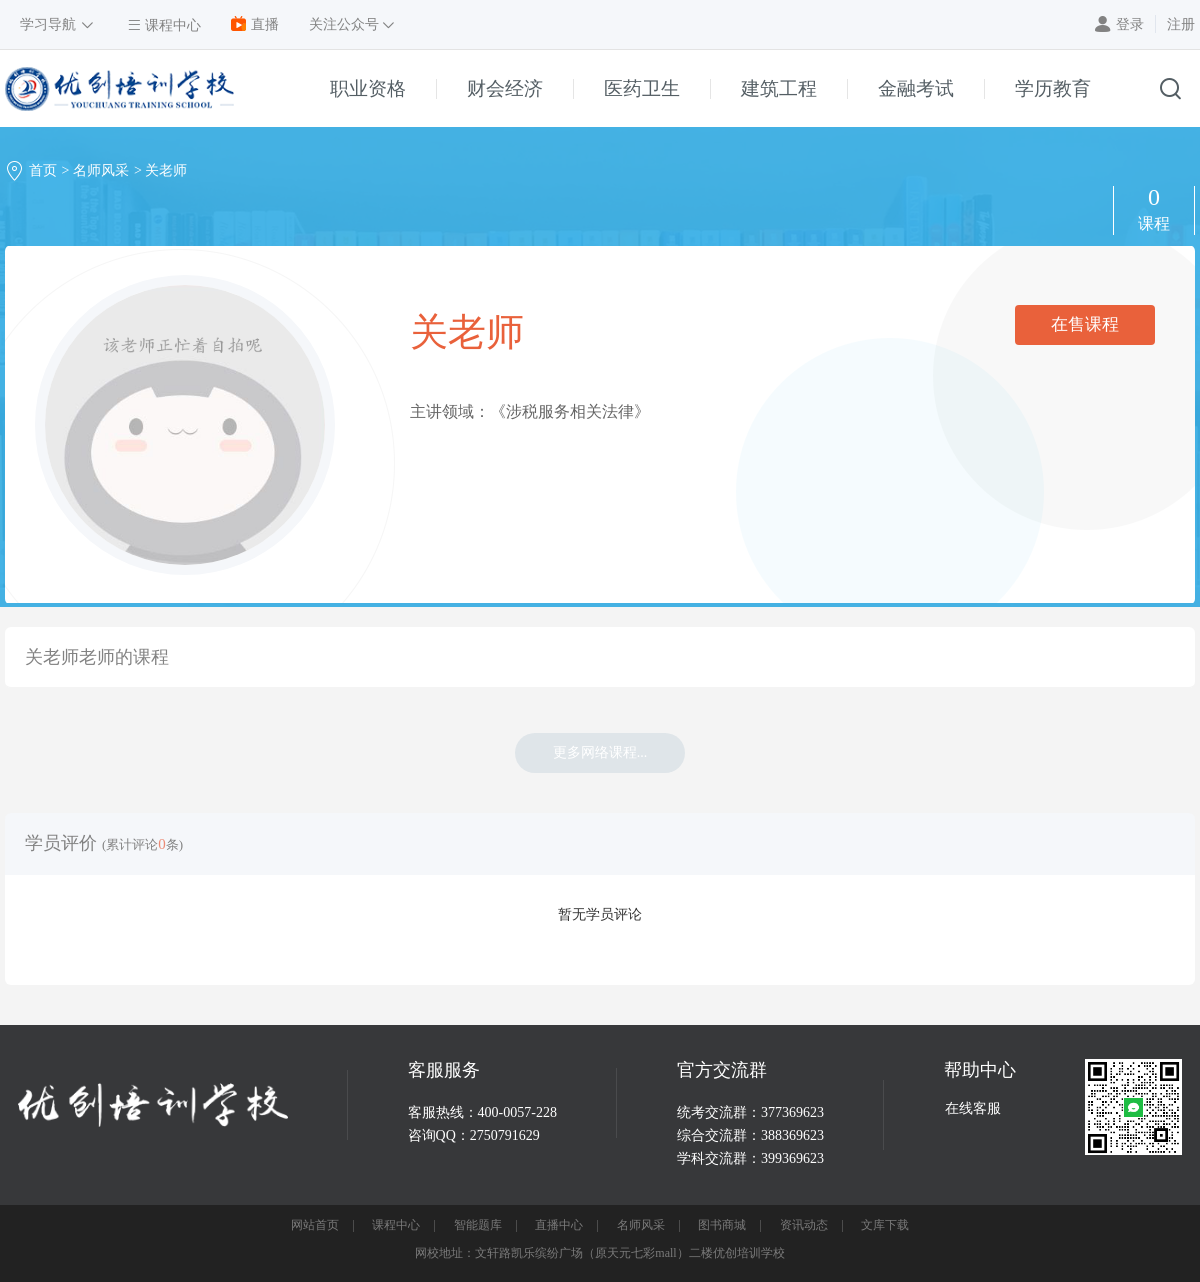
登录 (1130, 24)
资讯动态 (804, 1225)
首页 (43, 170)
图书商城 (722, 1225)
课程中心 (396, 1225)
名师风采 (101, 170)
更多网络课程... (600, 752)
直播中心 (559, 1225)
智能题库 (478, 1225)
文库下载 (885, 1225)
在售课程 (1085, 324)
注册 (1181, 24)
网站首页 (315, 1225)
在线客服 (973, 1108)
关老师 (166, 170)
